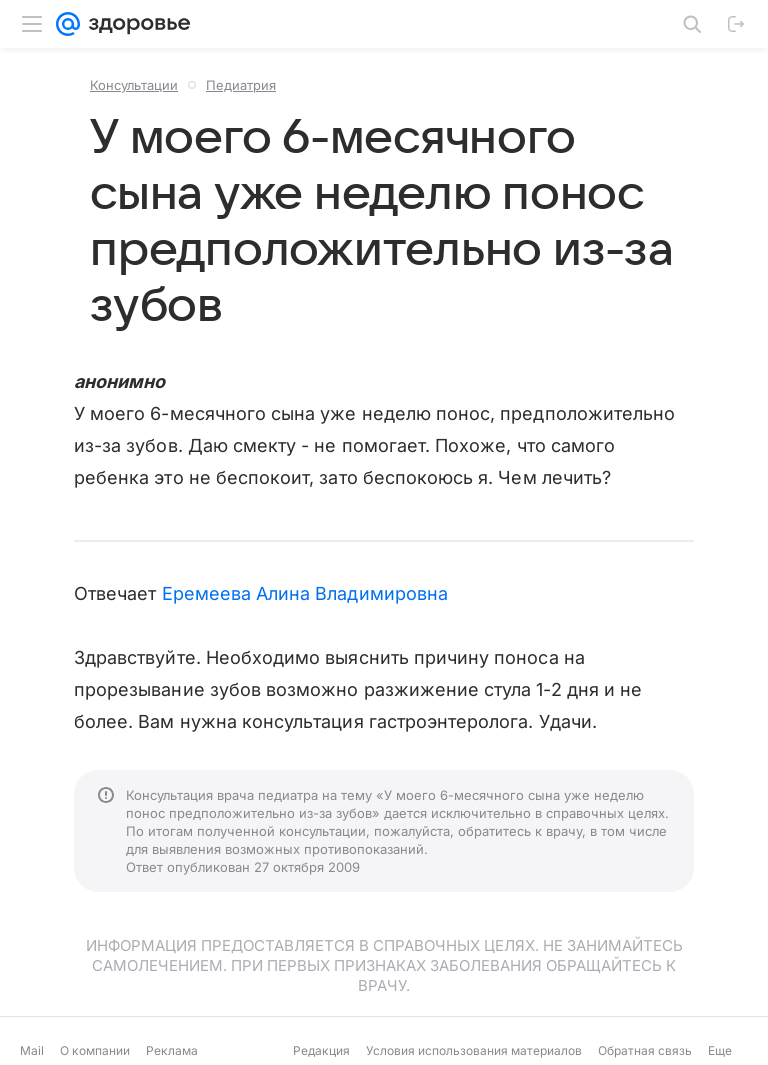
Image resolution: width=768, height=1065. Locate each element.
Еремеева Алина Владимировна (305, 593)
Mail (32, 1050)
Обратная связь (645, 1050)
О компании (95, 1050)
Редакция (321, 1050)
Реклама (172, 1050)
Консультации (134, 85)
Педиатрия (241, 85)
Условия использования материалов (474, 1050)
